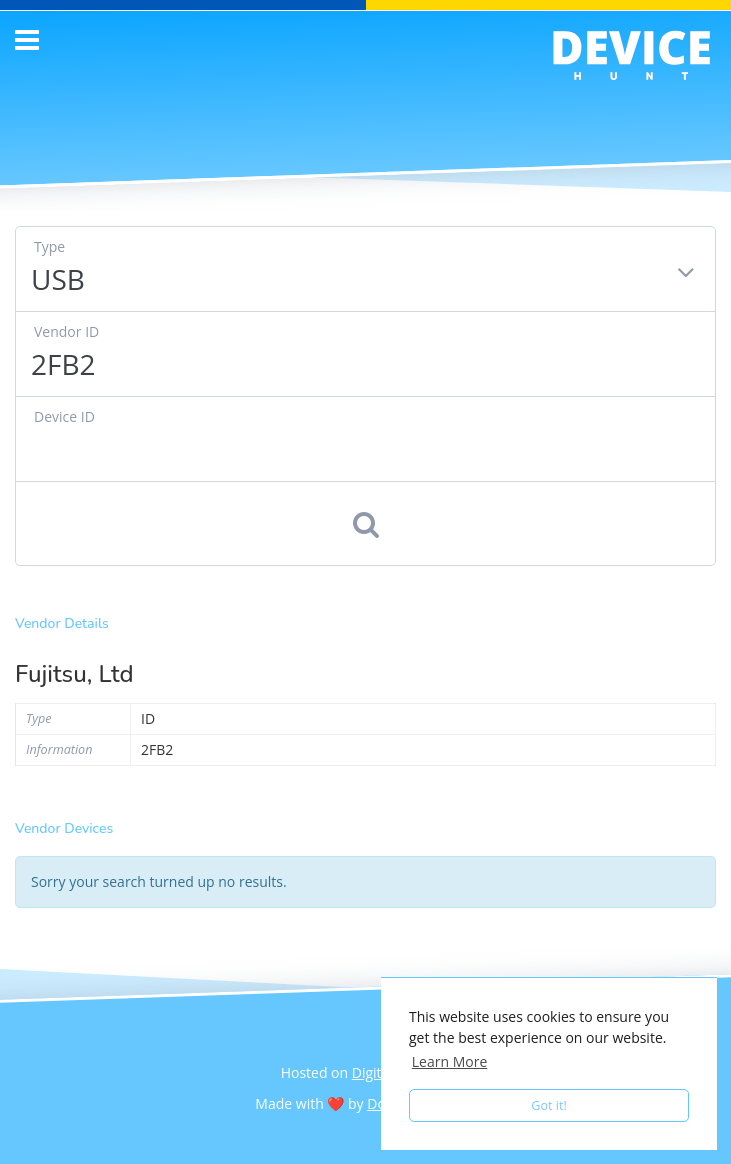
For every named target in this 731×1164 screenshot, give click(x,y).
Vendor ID (66, 331)
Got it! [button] (549, 1105)
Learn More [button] (450, 1061)
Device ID (64, 416)
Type (49, 246)
